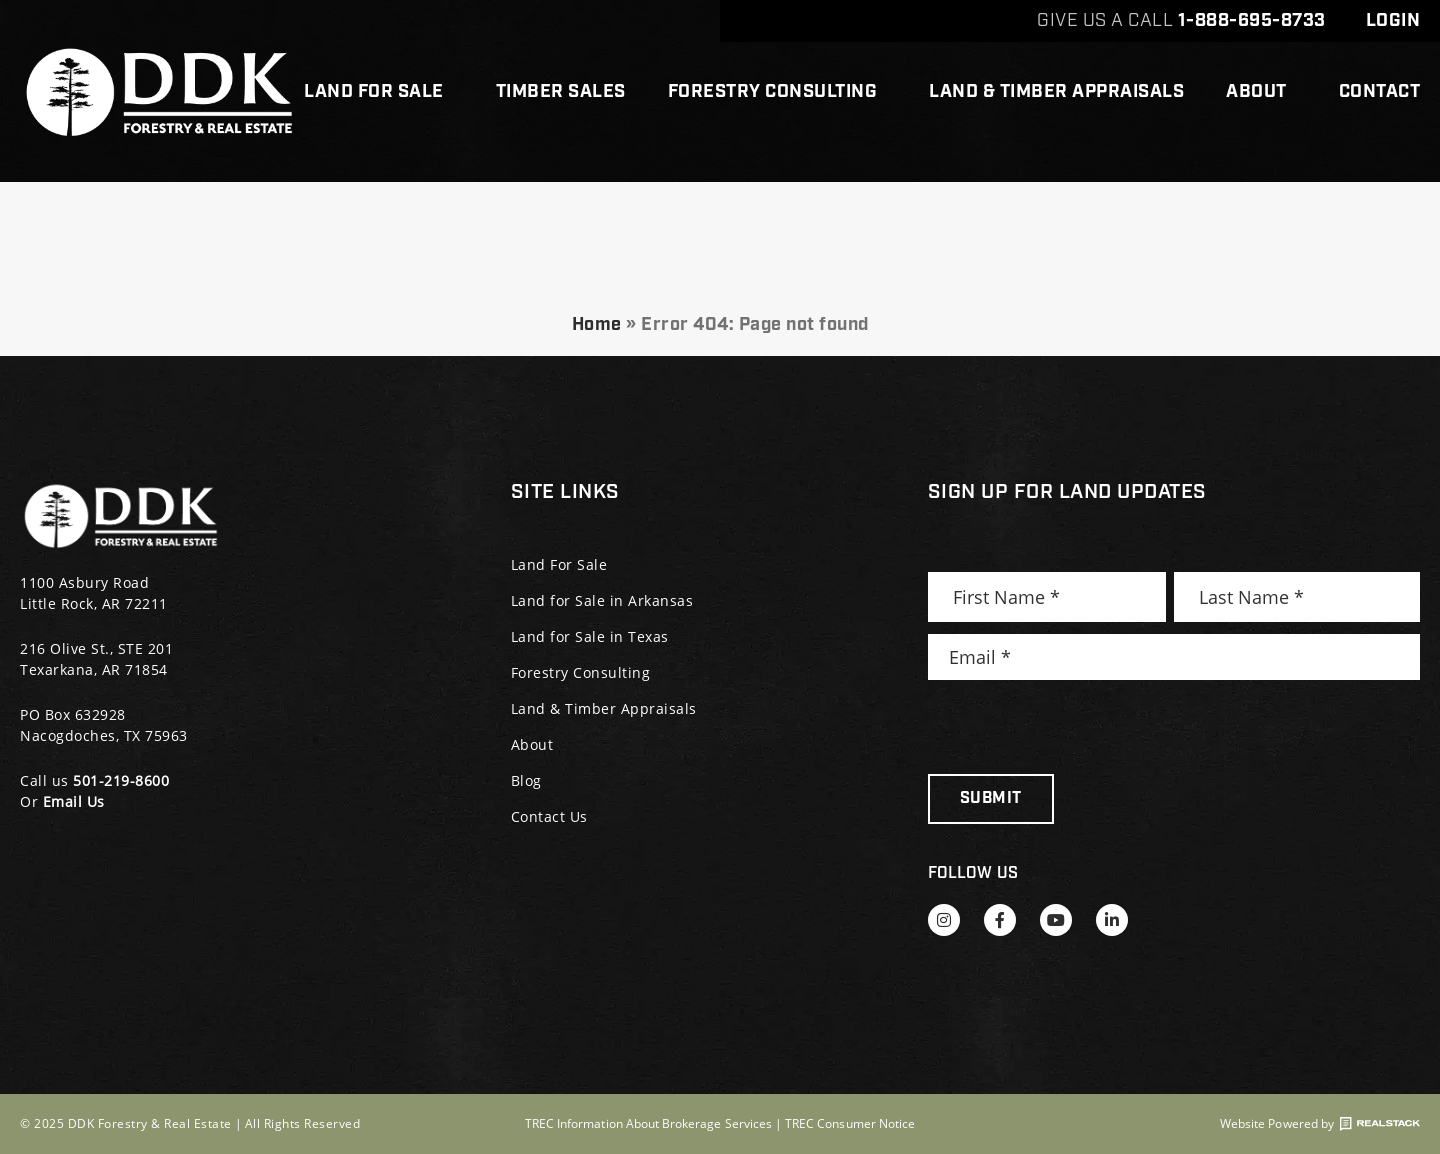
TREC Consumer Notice (850, 1123)
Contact (1380, 92)
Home (597, 325)
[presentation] (1080, 727)
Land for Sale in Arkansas (602, 600)
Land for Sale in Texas (590, 636)
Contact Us (549, 816)
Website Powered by (1320, 1124)
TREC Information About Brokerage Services (648, 1123)
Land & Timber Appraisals (1056, 92)
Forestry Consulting (778, 92)
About (1261, 92)
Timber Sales (561, 92)
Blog (526, 780)
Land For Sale (379, 92)
